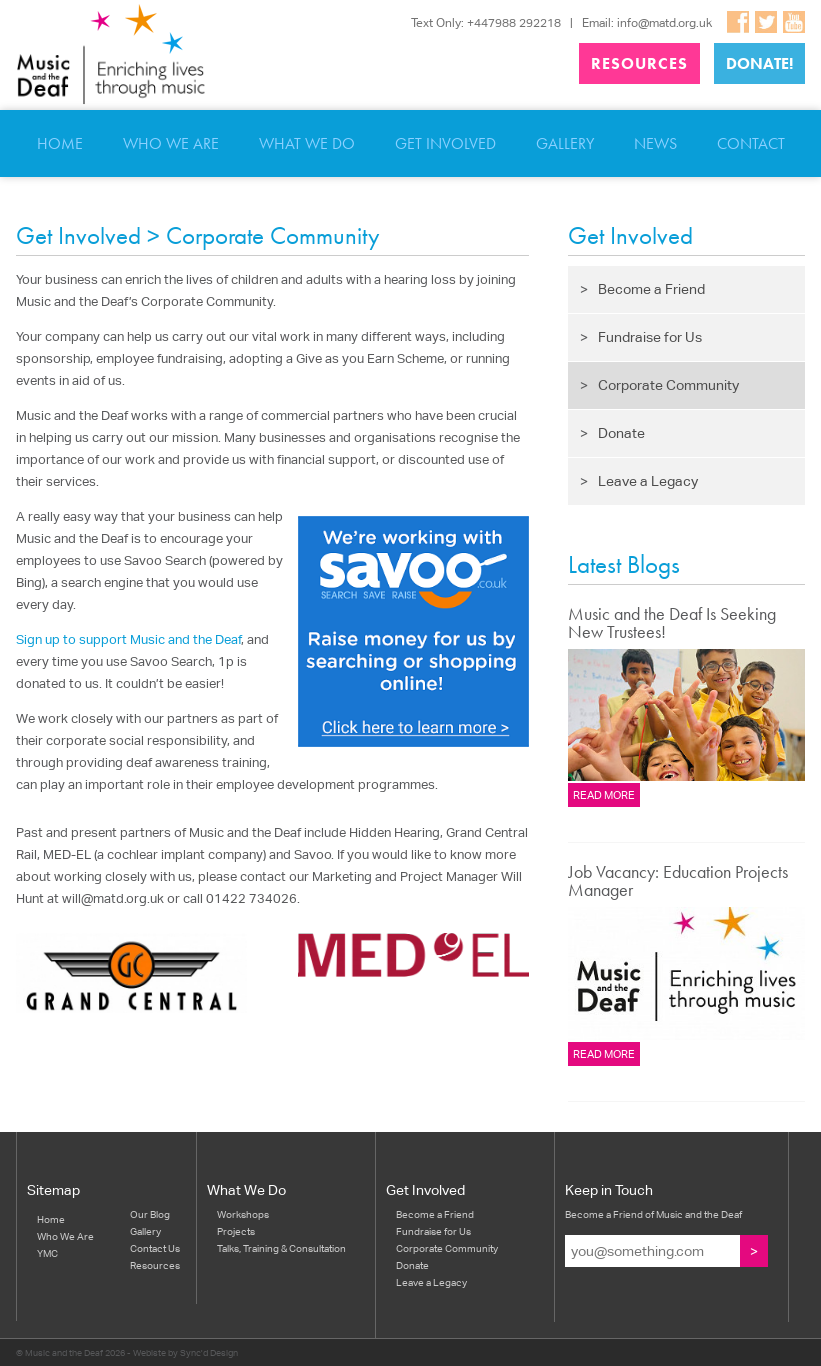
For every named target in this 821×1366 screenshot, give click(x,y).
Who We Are (171, 143)
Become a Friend (642, 289)
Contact (751, 143)
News (655, 143)
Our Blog (150, 1214)
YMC (47, 1253)
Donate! (759, 63)
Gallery (565, 143)
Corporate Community (659, 385)
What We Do (307, 143)
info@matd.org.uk (664, 22)
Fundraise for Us (641, 337)
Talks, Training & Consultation (281, 1248)
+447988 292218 (514, 22)
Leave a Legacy (639, 481)
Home (60, 143)
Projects (236, 1231)
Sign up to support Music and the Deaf (128, 639)
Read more (604, 795)
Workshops (243, 1214)
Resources (639, 63)
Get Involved (445, 143)
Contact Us (155, 1248)
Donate (612, 433)
